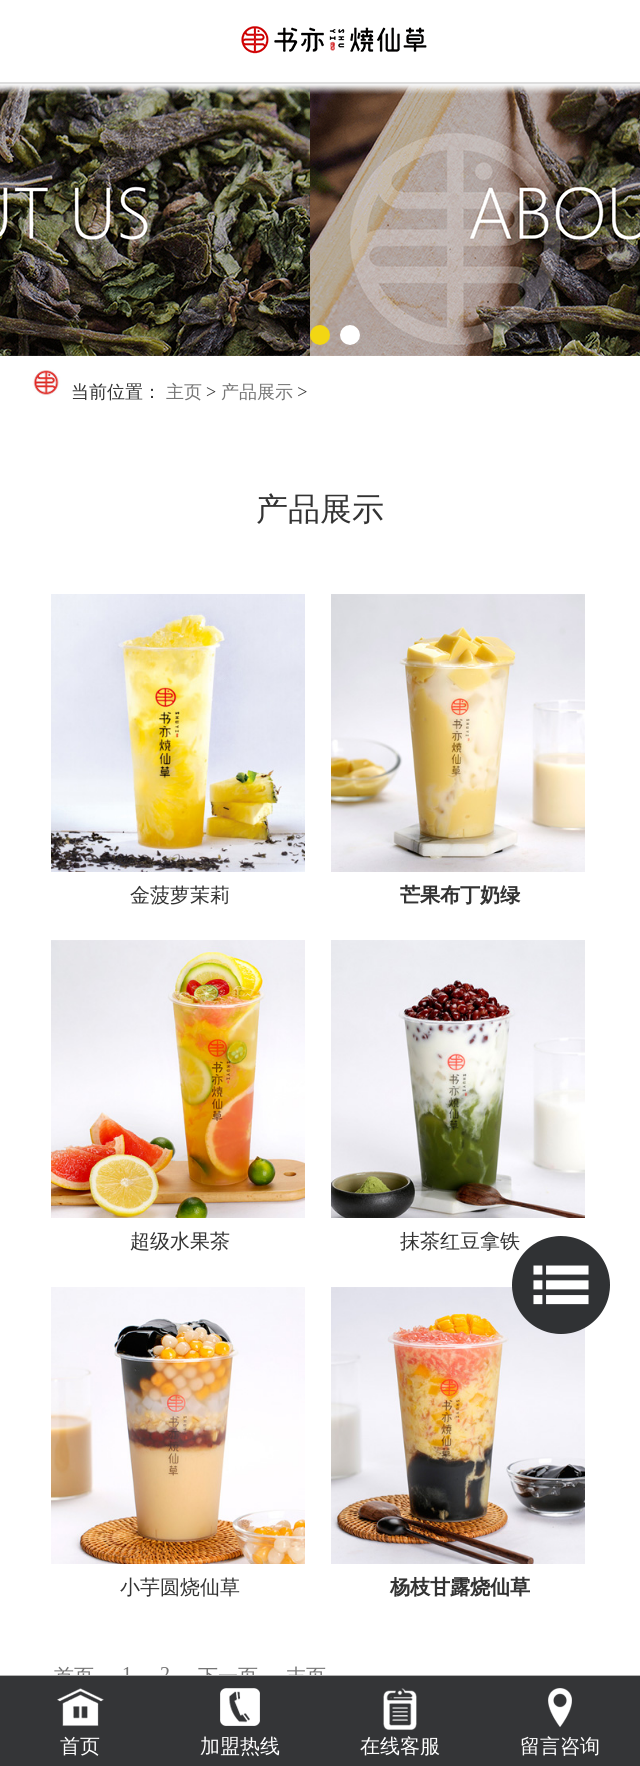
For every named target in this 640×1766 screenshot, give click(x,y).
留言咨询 (560, 1746)
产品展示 (257, 392)
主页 (184, 392)
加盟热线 (240, 1746)
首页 (80, 1746)
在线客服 (400, 1746)
